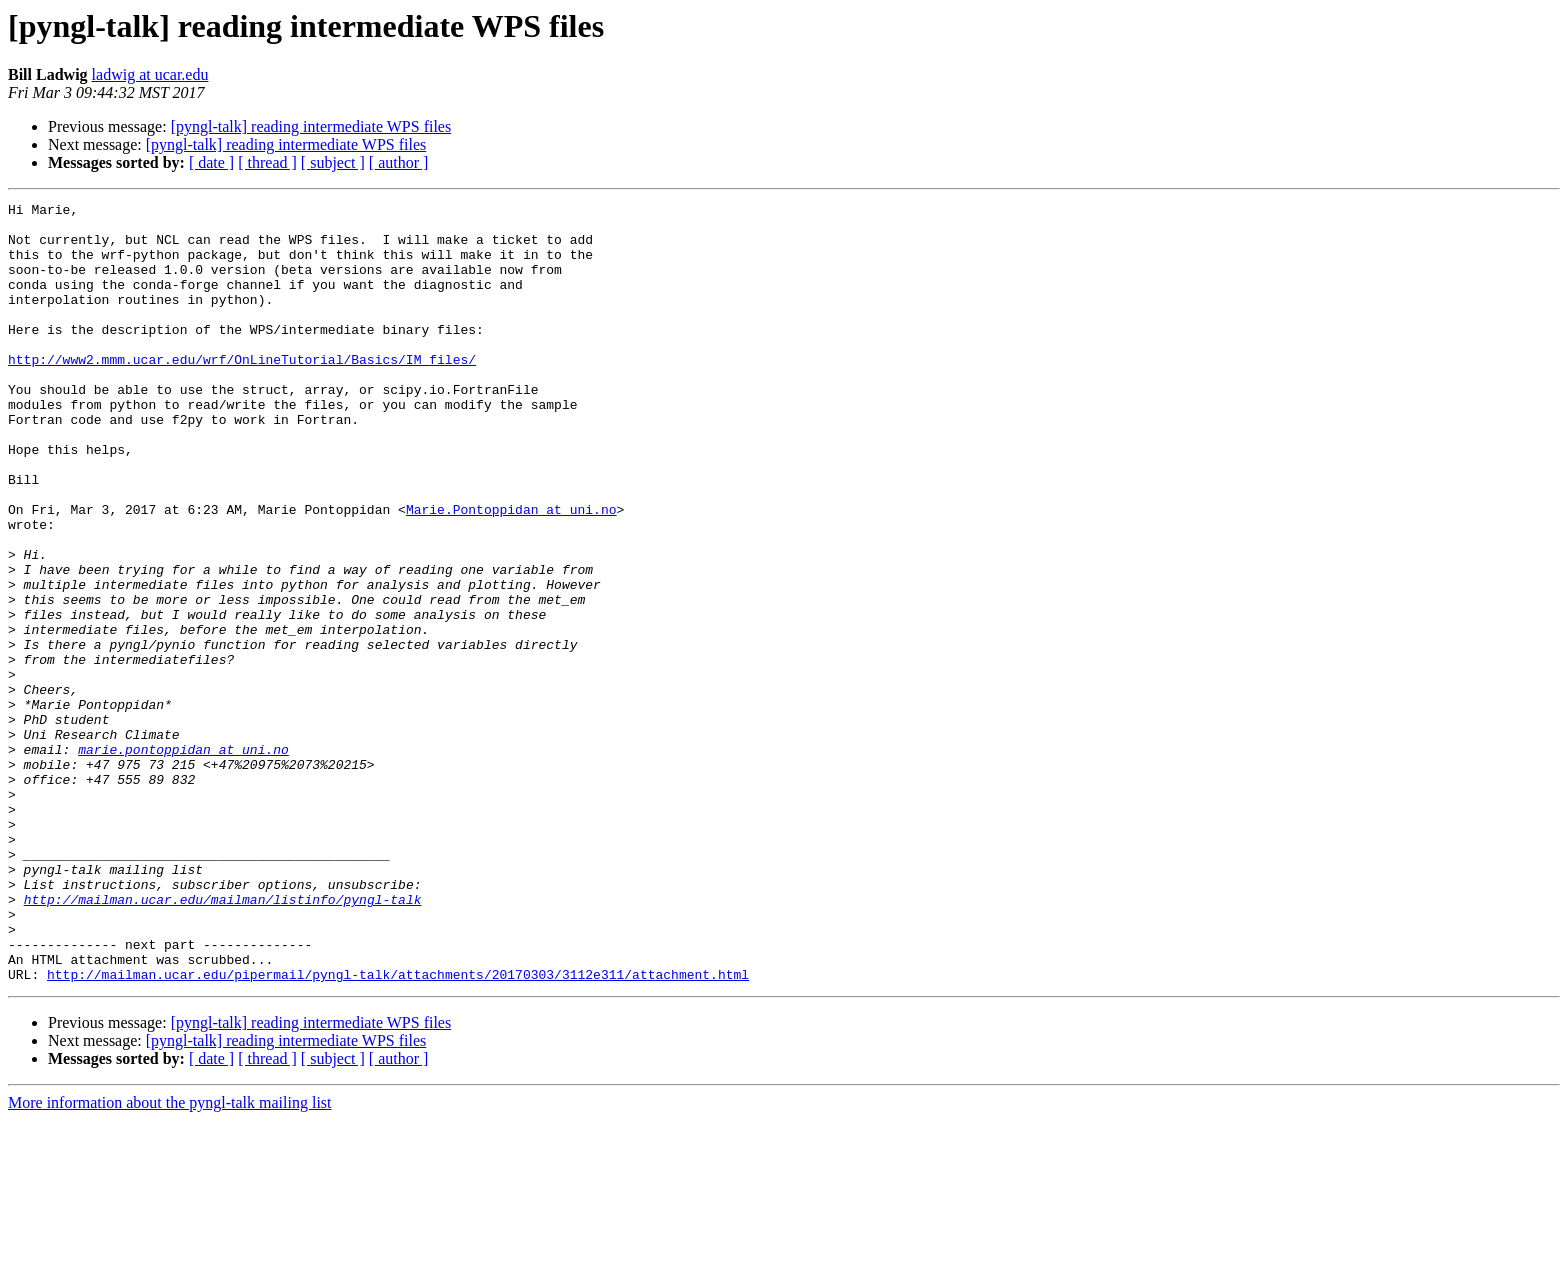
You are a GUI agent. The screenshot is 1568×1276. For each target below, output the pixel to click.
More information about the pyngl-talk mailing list (170, 1258)
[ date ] (211, 162)
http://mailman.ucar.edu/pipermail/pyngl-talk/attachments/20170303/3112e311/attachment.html (398, 1130)
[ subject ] (333, 162)
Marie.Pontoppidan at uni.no (511, 572)
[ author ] (399, 162)
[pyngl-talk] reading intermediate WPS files (311, 126)
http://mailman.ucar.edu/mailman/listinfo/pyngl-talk (223, 1040)
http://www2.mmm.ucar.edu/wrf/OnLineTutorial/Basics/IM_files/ (242, 392)
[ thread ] (267, 162)
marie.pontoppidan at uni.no (183, 860)
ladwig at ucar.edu (150, 74)
